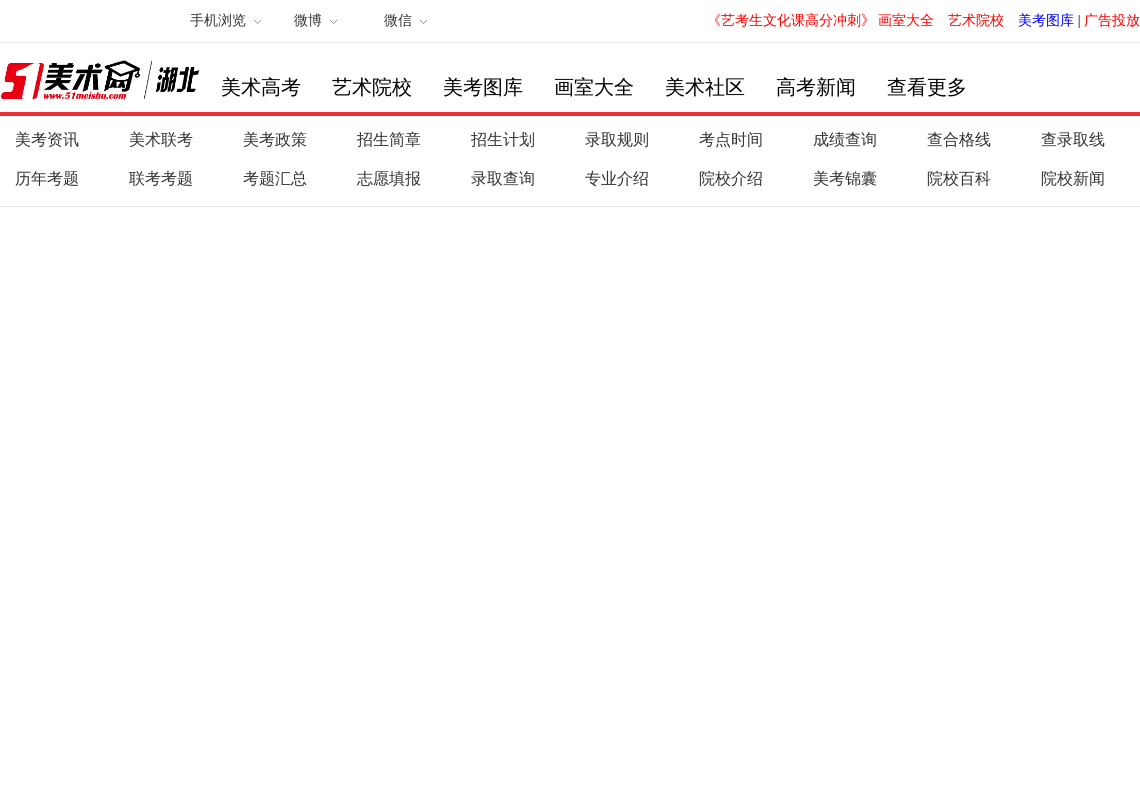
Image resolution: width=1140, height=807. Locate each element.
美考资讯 (47, 139)
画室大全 (906, 20)
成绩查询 (845, 139)
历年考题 (47, 178)
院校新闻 (1073, 178)
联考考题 (161, 178)
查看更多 (927, 87)
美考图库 (1046, 20)
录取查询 (503, 178)
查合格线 (959, 139)
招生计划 (503, 139)
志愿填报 (389, 178)
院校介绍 (731, 178)
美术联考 (161, 139)
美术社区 (705, 87)
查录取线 (1073, 139)
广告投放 (1112, 20)
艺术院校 (976, 20)
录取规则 (617, 139)
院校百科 (959, 178)
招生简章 (389, 139)
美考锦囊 (845, 178)
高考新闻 (816, 87)
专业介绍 (617, 178)
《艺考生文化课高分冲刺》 (791, 20)
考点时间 (731, 139)
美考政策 (275, 139)
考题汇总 (275, 178)
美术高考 (261, 87)
